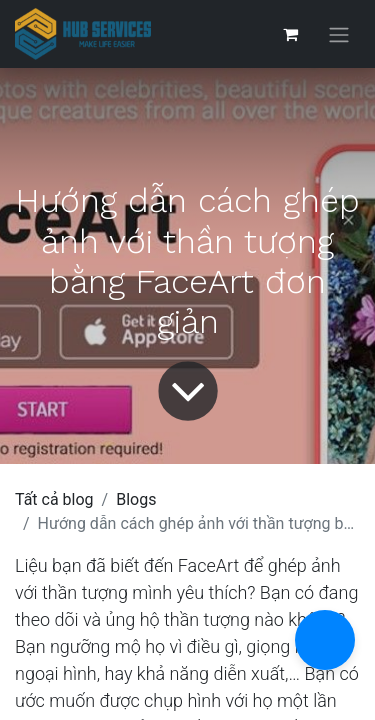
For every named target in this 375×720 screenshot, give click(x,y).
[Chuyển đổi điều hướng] (339, 34)
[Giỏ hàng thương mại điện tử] (290, 34)
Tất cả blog (54, 499)
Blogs (136, 499)
